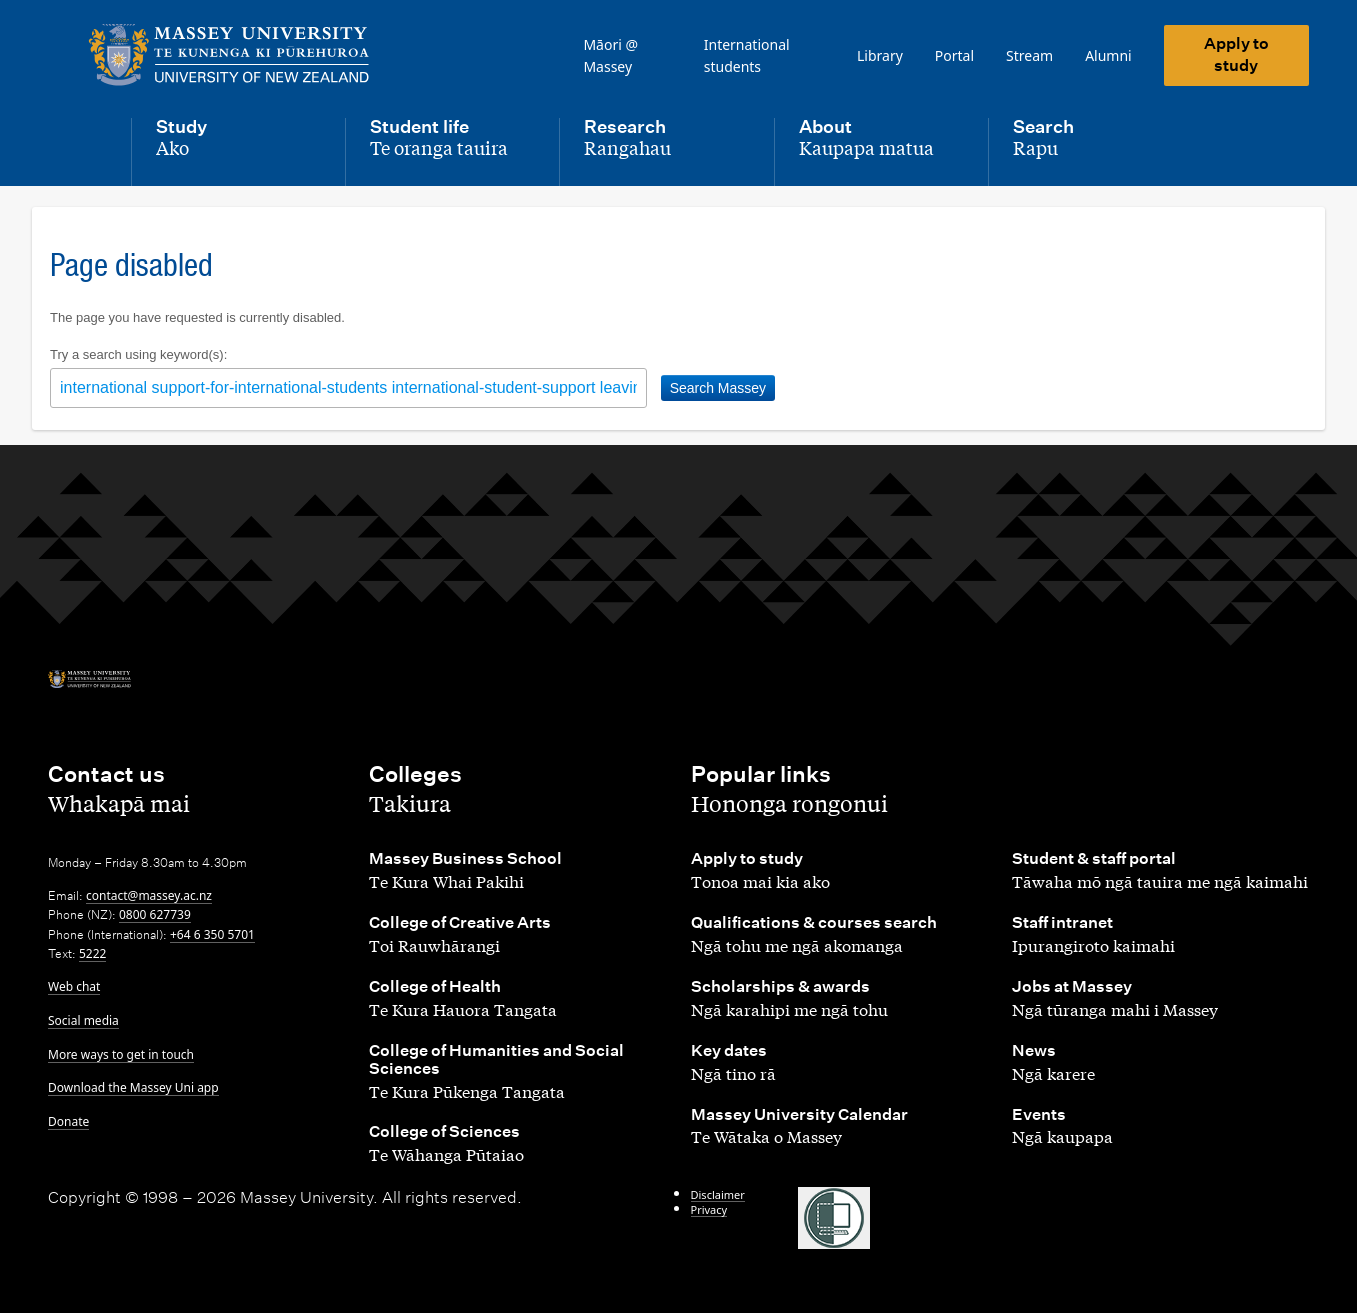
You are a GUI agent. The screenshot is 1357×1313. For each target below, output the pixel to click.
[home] (234, 55)
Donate (68, 1121)
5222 (92, 953)
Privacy (709, 1209)
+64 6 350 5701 (212, 934)
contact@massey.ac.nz (149, 895)
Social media (83, 1020)
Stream (1029, 55)
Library (880, 55)
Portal (954, 55)
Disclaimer (718, 1194)
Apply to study (1236, 54)
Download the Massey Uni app (133, 1087)
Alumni (1108, 55)
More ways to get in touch (121, 1054)
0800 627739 (155, 914)
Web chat (74, 986)
